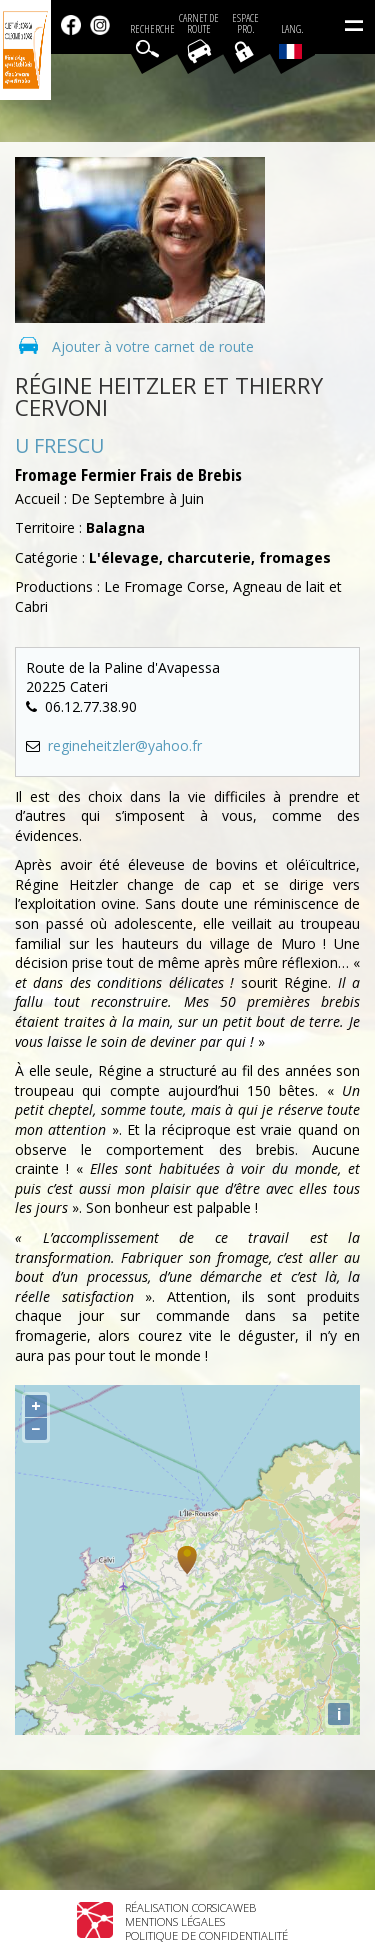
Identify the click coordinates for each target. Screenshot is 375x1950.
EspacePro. (245, 24)
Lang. (291, 41)
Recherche (152, 29)
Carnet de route (199, 24)
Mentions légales (175, 1921)
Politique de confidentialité (206, 1935)
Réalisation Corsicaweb (190, 1907)
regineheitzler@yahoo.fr (125, 745)
